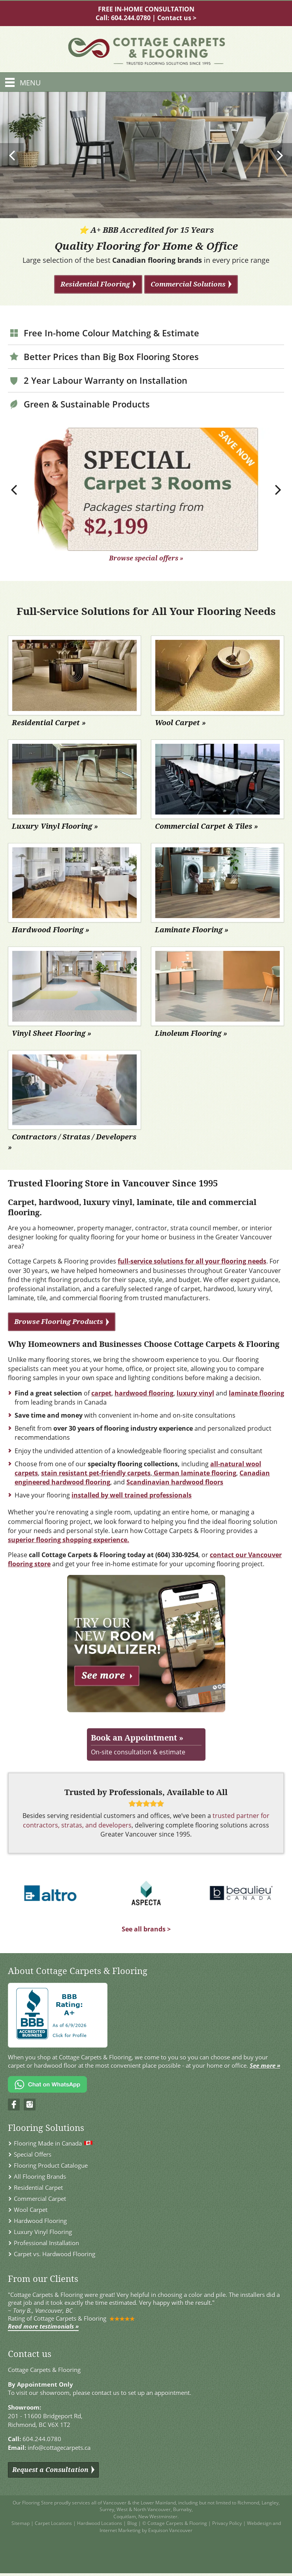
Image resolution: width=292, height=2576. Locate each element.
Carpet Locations (53, 2523)
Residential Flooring (95, 284)
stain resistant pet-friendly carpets (96, 1473)
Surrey (107, 2509)
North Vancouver (152, 2509)
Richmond (248, 2502)
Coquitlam (124, 2516)
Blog (132, 2523)
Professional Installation (46, 2243)
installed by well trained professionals (132, 1495)
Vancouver (114, 2502)
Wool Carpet (30, 2210)
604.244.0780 (131, 17)
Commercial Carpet (40, 2199)
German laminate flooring (195, 1473)
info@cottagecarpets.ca (59, 2448)
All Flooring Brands (40, 2176)
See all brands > (146, 1929)
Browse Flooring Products (58, 1321)
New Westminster (157, 2516)
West (122, 2509)
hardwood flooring (144, 1393)
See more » (265, 2065)
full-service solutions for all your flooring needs (192, 1261)
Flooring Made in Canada (48, 2143)
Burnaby (182, 2509)
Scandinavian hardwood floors (174, 1482)
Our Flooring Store (33, 2502)
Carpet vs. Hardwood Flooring (54, 2254)
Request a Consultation (50, 2469)
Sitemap (21, 2523)
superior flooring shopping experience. (68, 1539)
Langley (270, 2502)
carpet (101, 1393)
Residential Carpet (38, 2187)
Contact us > (176, 17)
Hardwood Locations (99, 2523)
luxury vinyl (195, 1393)
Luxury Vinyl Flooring (43, 2232)
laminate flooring (256, 1393)
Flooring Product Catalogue (51, 2165)
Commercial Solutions (188, 284)
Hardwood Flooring (40, 2221)
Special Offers (32, 2154)
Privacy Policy (227, 2523)
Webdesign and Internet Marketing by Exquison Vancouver (190, 2526)
